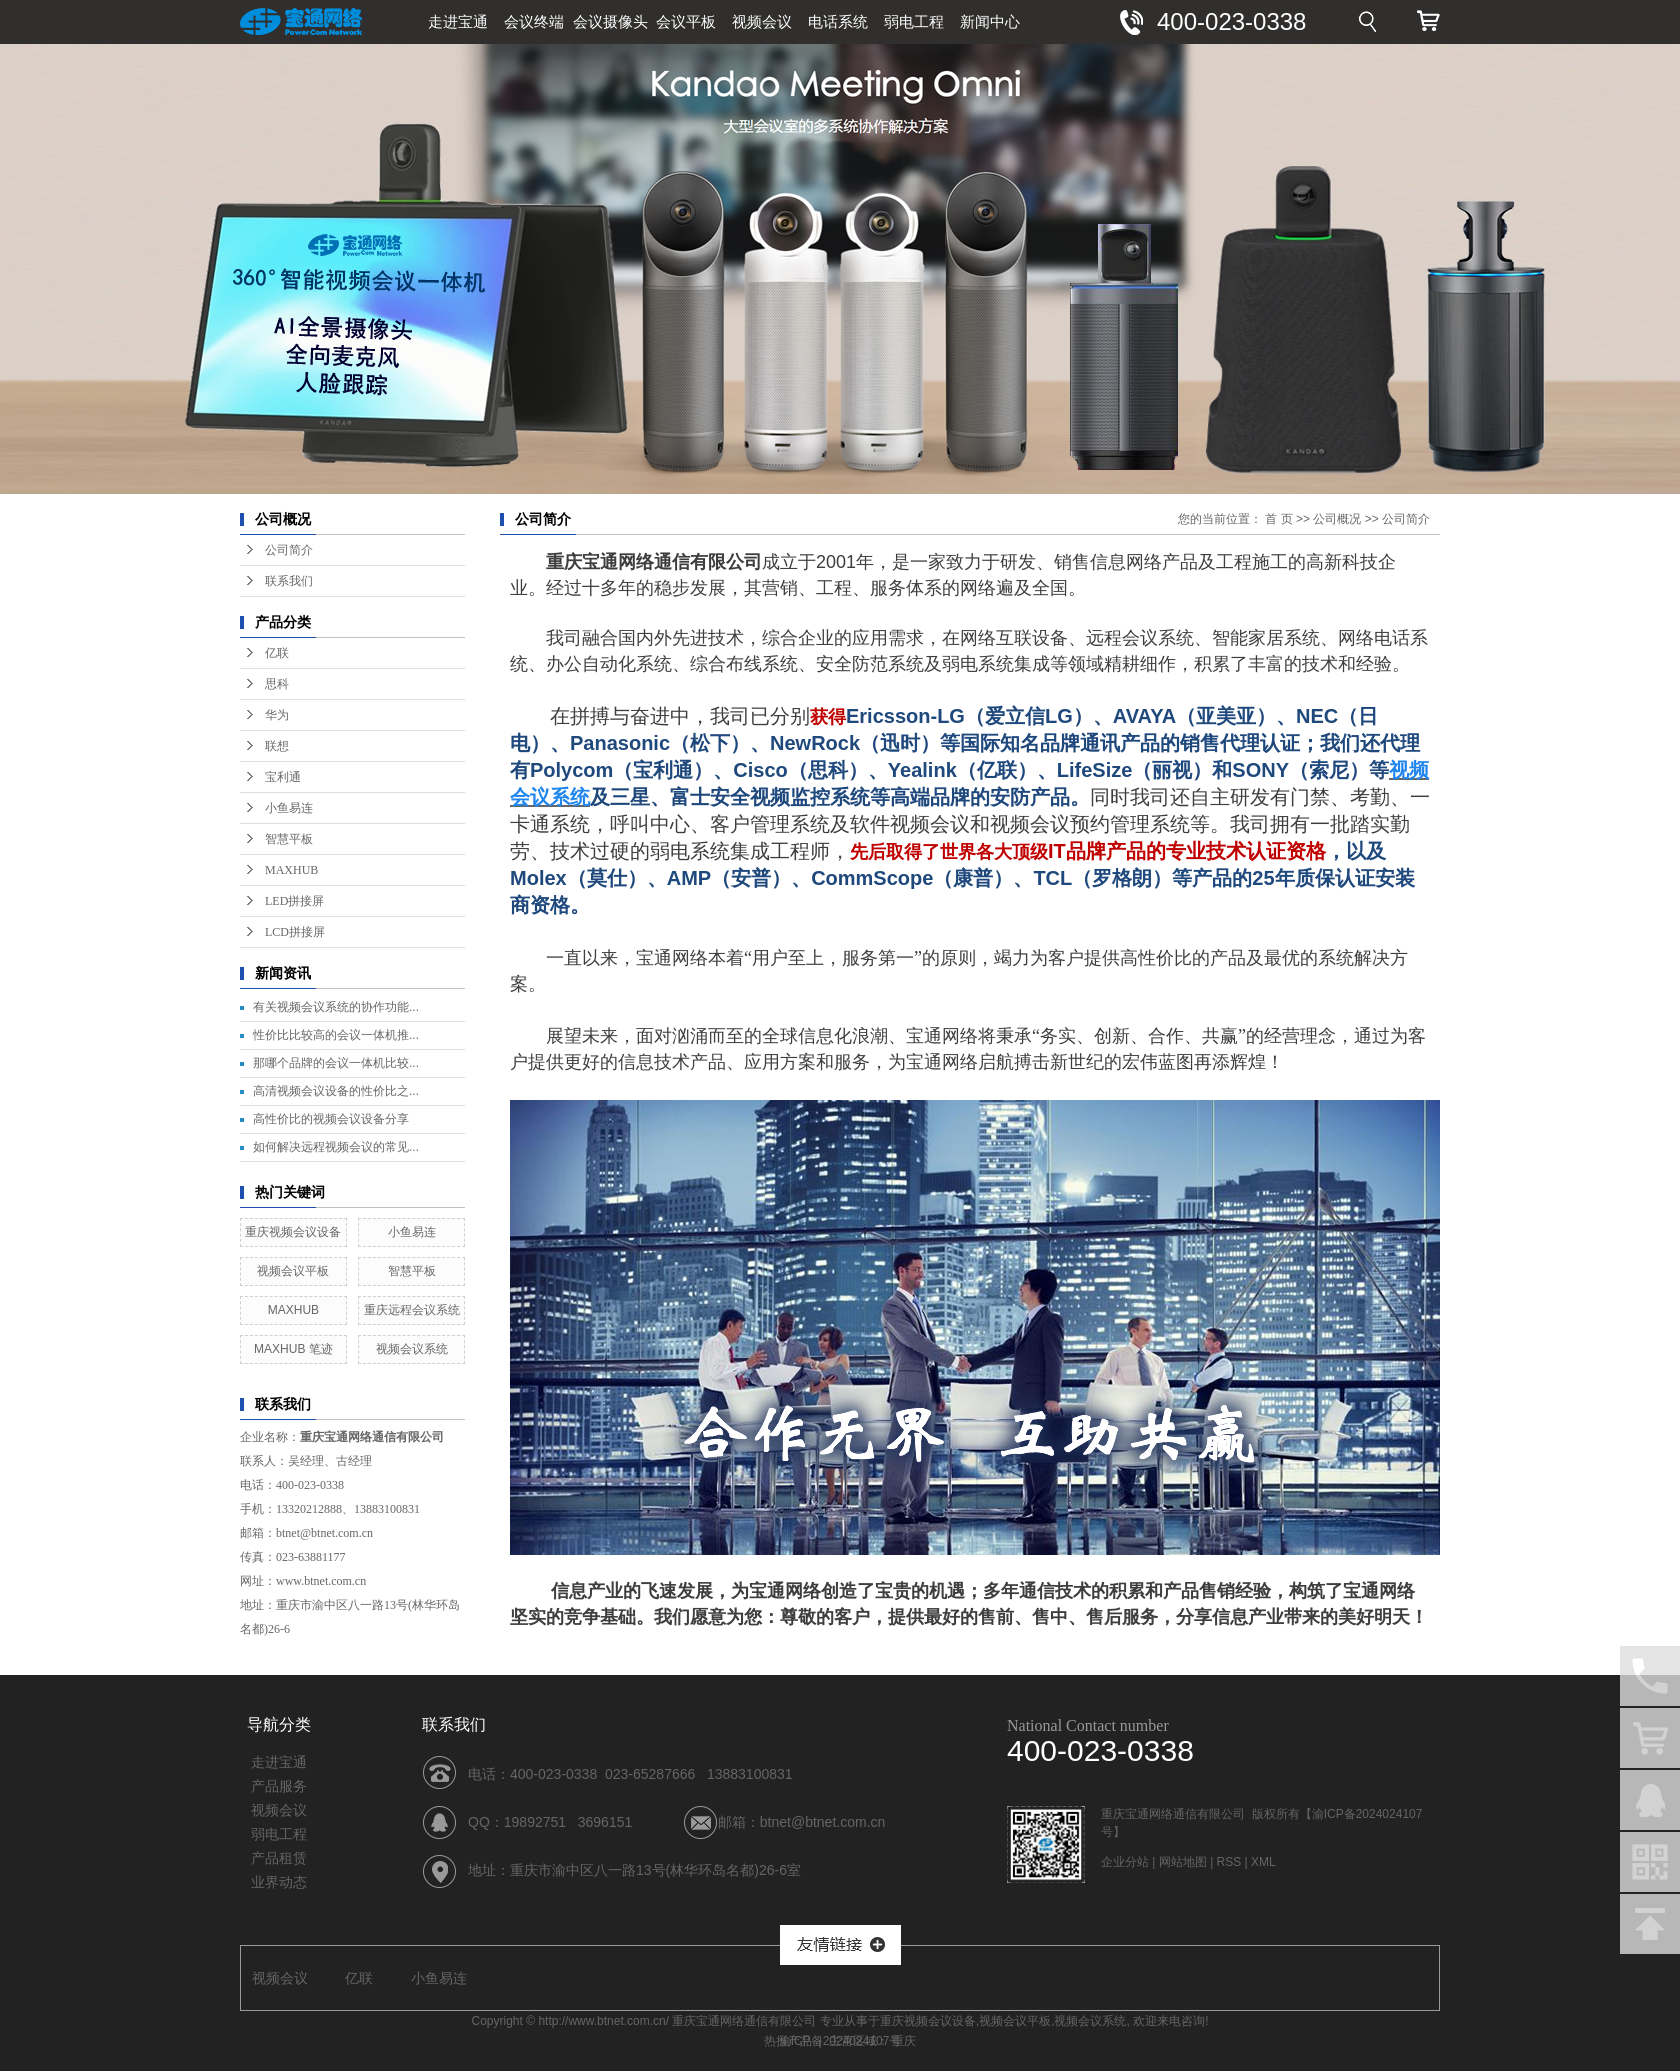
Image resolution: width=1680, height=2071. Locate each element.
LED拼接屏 (294, 901)
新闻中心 (990, 21)
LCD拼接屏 (295, 932)
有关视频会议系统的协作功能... (336, 1007)
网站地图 (1183, 1862)
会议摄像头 (610, 21)
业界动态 (279, 1882)
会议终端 (534, 21)
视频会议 (762, 21)
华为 (277, 715)
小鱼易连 (289, 808)
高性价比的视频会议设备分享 (331, 1119)
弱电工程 (914, 21)
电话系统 (838, 21)
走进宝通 (458, 21)
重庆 (904, 2041)
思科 (277, 684)
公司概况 (1337, 519)
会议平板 (686, 21)
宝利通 (283, 777)
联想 (277, 746)
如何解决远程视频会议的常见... (336, 1147)
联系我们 (289, 581)
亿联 (277, 653)
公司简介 (289, 550)
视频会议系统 (412, 1349)
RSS (1229, 1862)
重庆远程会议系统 (412, 1310)
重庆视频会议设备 (293, 1232)
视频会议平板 (293, 1271)
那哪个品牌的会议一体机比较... (336, 1063)
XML (1263, 1862)
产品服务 (279, 1786)
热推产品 (788, 2041)
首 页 (1278, 519)
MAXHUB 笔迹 (293, 1349)
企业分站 (1125, 1862)
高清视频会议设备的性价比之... (336, 1091)
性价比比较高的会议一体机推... (336, 1035)
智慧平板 (289, 839)
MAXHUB (291, 870)
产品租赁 (279, 1858)
